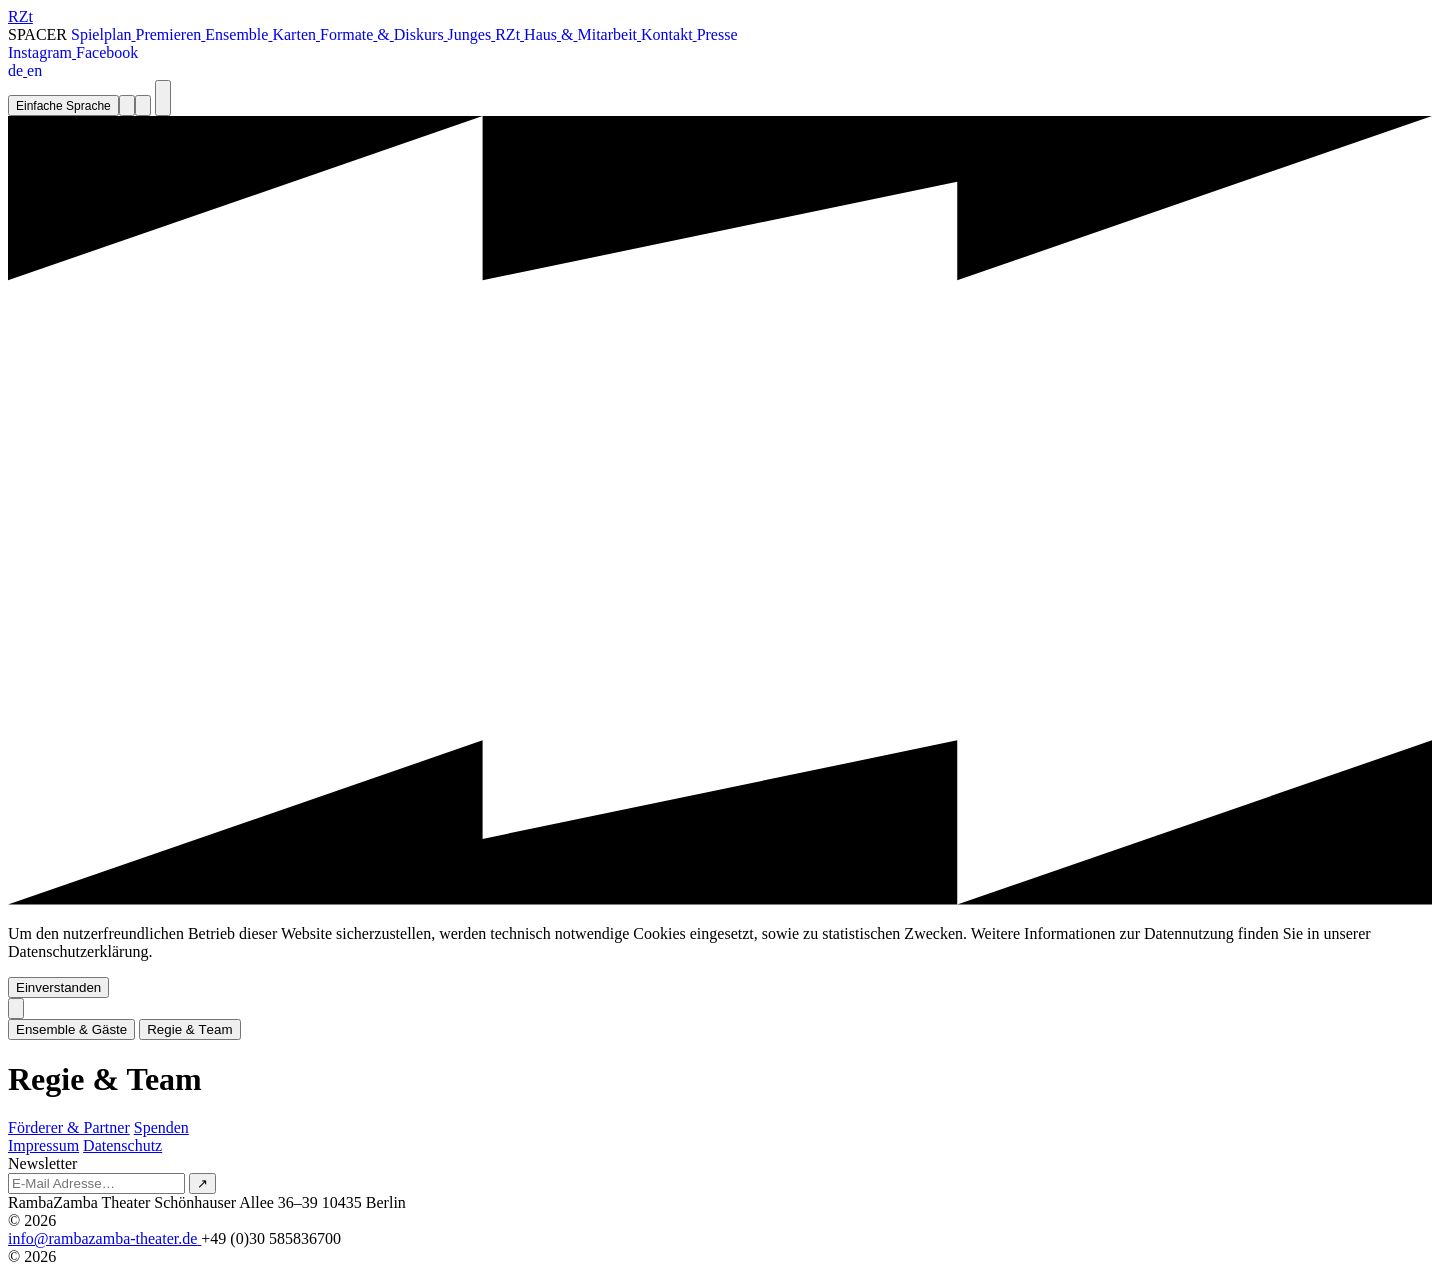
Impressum (43, 1145)
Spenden (161, 1127)
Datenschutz (122, 1145)
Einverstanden (58, 987)
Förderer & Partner (69, 1127)
